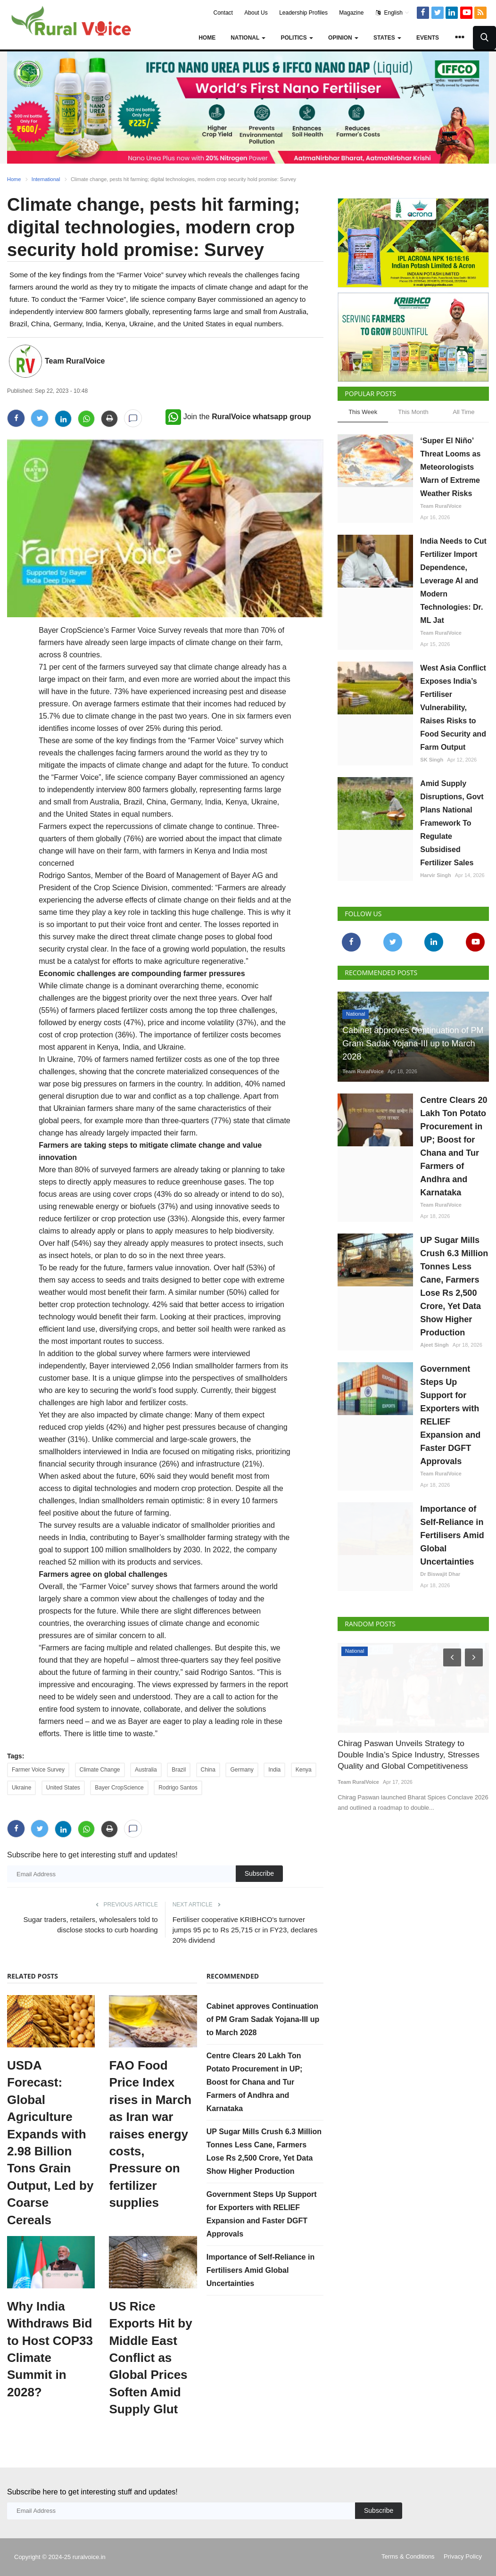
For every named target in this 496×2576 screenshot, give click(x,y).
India (274, 1769)
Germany (241, 1769)
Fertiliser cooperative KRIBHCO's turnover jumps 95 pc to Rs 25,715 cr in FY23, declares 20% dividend (245, 1929)
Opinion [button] (343, 37)
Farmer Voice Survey (38, 1769)
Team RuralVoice (75, 361)
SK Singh (431, 759)
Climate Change (100, 1769)
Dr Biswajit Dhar (440, 1574)
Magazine (351, 12)
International (46, 179)
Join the (238, 417)
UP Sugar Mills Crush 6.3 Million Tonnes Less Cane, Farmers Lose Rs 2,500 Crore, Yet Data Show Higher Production (454, 1286)
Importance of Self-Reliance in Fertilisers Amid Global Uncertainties (260, 2270)
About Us (255, 12)
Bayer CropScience (119, 1787)
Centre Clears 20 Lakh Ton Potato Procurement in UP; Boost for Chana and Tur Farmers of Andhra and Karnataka (255, 2082)
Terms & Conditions (408, 2556)
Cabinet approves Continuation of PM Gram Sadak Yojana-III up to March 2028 (263, 2019)
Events (427, 37)
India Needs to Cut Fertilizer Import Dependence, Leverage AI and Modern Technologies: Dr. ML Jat (453, 580)
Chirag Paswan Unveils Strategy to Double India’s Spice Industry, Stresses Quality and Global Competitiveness (407, 1754)
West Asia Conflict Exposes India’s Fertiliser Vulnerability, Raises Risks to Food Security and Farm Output (453, 707)
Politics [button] (297, 37)
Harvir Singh (435, 875)
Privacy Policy (463, 2556)
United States (63, 1787)
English (392, 13)
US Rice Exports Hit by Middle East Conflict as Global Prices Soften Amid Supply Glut (150, 2357)
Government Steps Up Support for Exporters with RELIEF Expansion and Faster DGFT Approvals (450, 1415)
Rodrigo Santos (178, 1787)
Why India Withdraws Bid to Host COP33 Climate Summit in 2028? (50, 2349)
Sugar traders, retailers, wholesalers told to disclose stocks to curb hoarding (91, 1924)
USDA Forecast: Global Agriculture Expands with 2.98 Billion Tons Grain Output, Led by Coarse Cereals (50, 2142)
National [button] (248, 37)
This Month (413, 411)
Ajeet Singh (434, 1345)
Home (206, 37)
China (208, 1769)
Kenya (304, 1769)
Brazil (179, 1769)
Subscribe (259, 1873)
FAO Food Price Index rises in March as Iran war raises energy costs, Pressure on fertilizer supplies (150, 2134)
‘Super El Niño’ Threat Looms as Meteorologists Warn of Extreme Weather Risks (450, 467)
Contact (223, 12)
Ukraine (21, 1787)
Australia (146, 1769)
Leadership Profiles (303, 12)
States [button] (387, 37)
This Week (362, 411)
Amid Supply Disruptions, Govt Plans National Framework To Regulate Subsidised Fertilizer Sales (451, 823)
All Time (463, 411)
